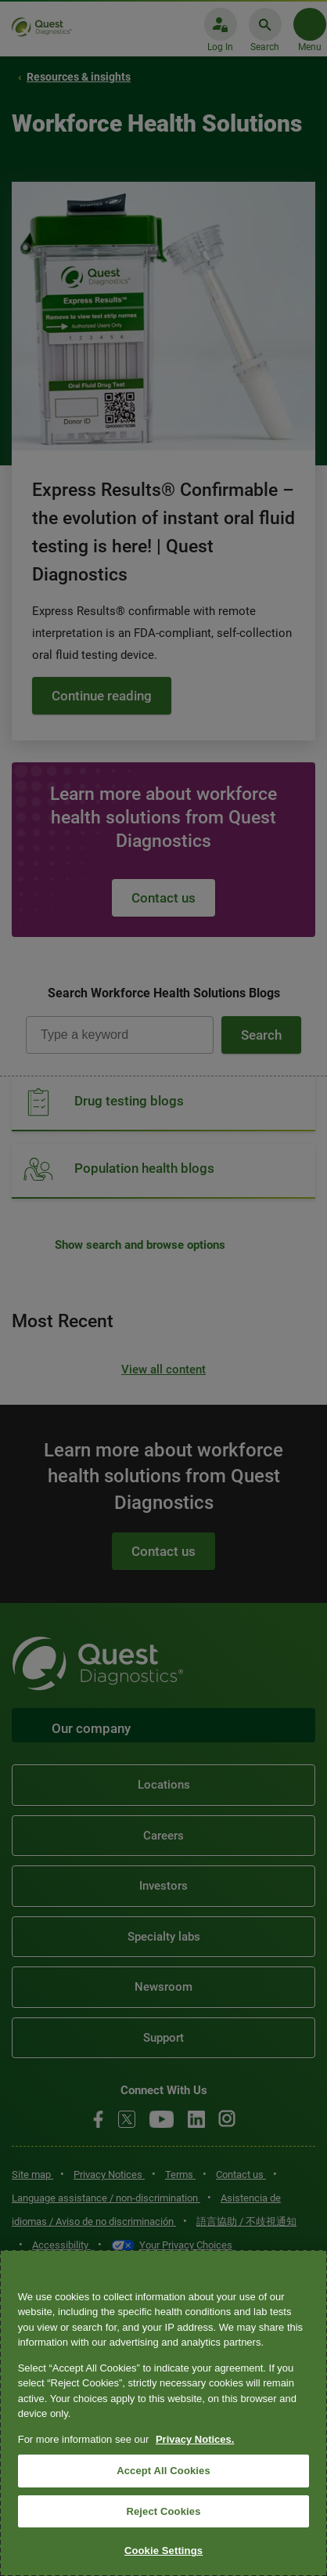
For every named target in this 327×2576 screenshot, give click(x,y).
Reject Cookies (163, 2511)
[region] (163, 2413)
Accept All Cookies (163, 2471)
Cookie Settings (163, 2550)
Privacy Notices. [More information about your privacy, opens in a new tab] (195, 2439)
